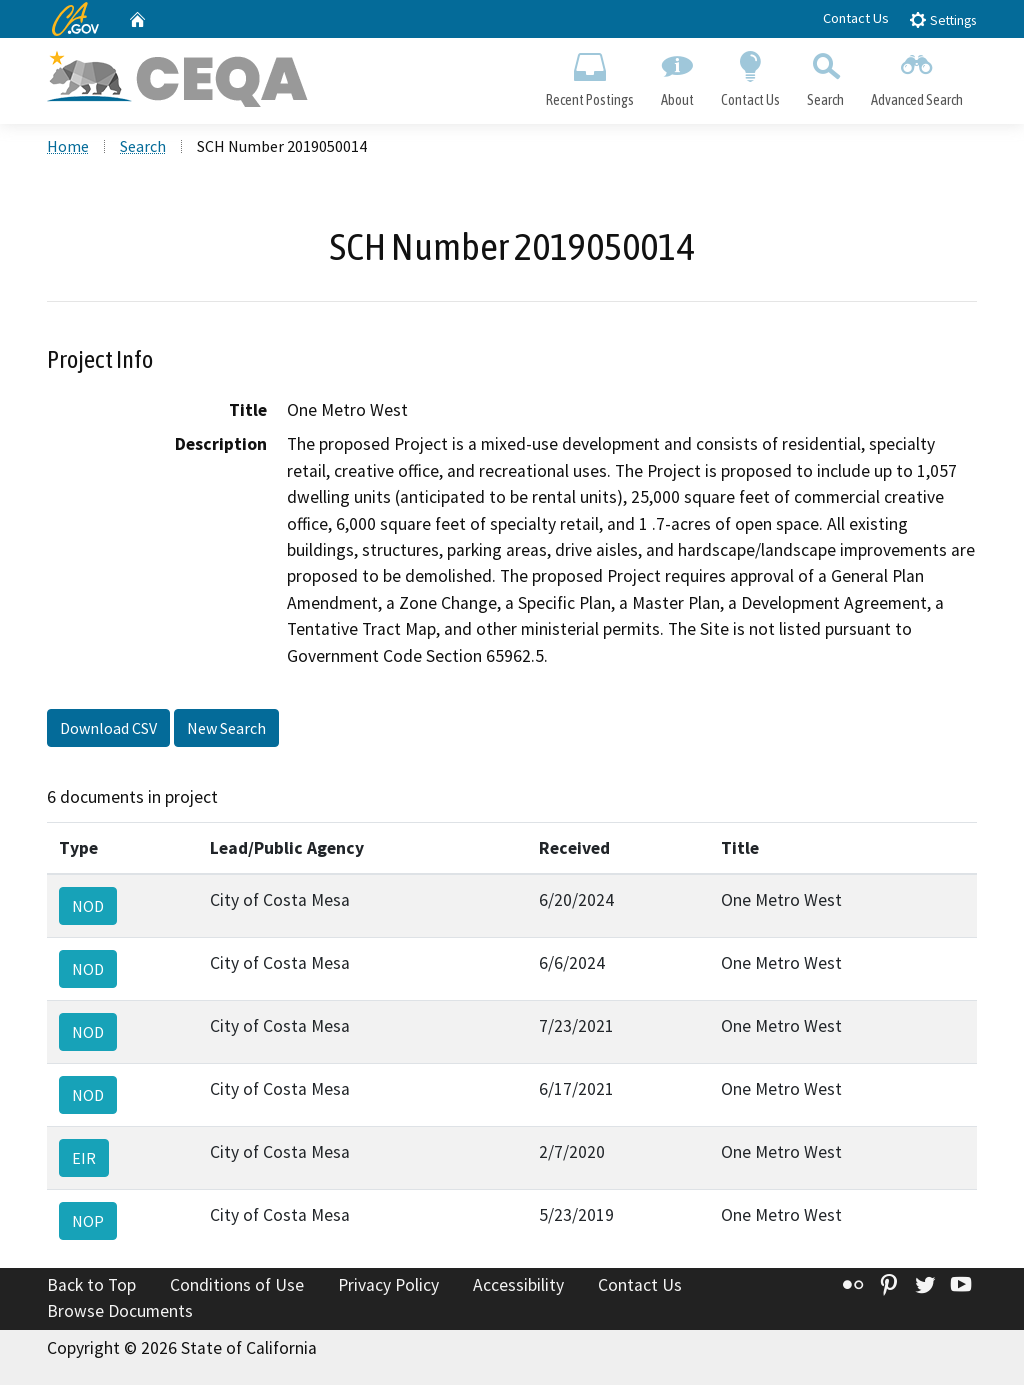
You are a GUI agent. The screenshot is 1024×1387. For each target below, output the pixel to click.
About (677, 76)
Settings (942, 19)
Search (826, 76)
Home (68, 149)
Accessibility (518, 1288)
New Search (226, 730)
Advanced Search (917, 76)
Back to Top (91, 1288)
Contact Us (856, 18)
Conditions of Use (237, 1288)
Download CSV (108, 730)
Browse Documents (120, 1313)
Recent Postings (589, 76)
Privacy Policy (388, 1288)
